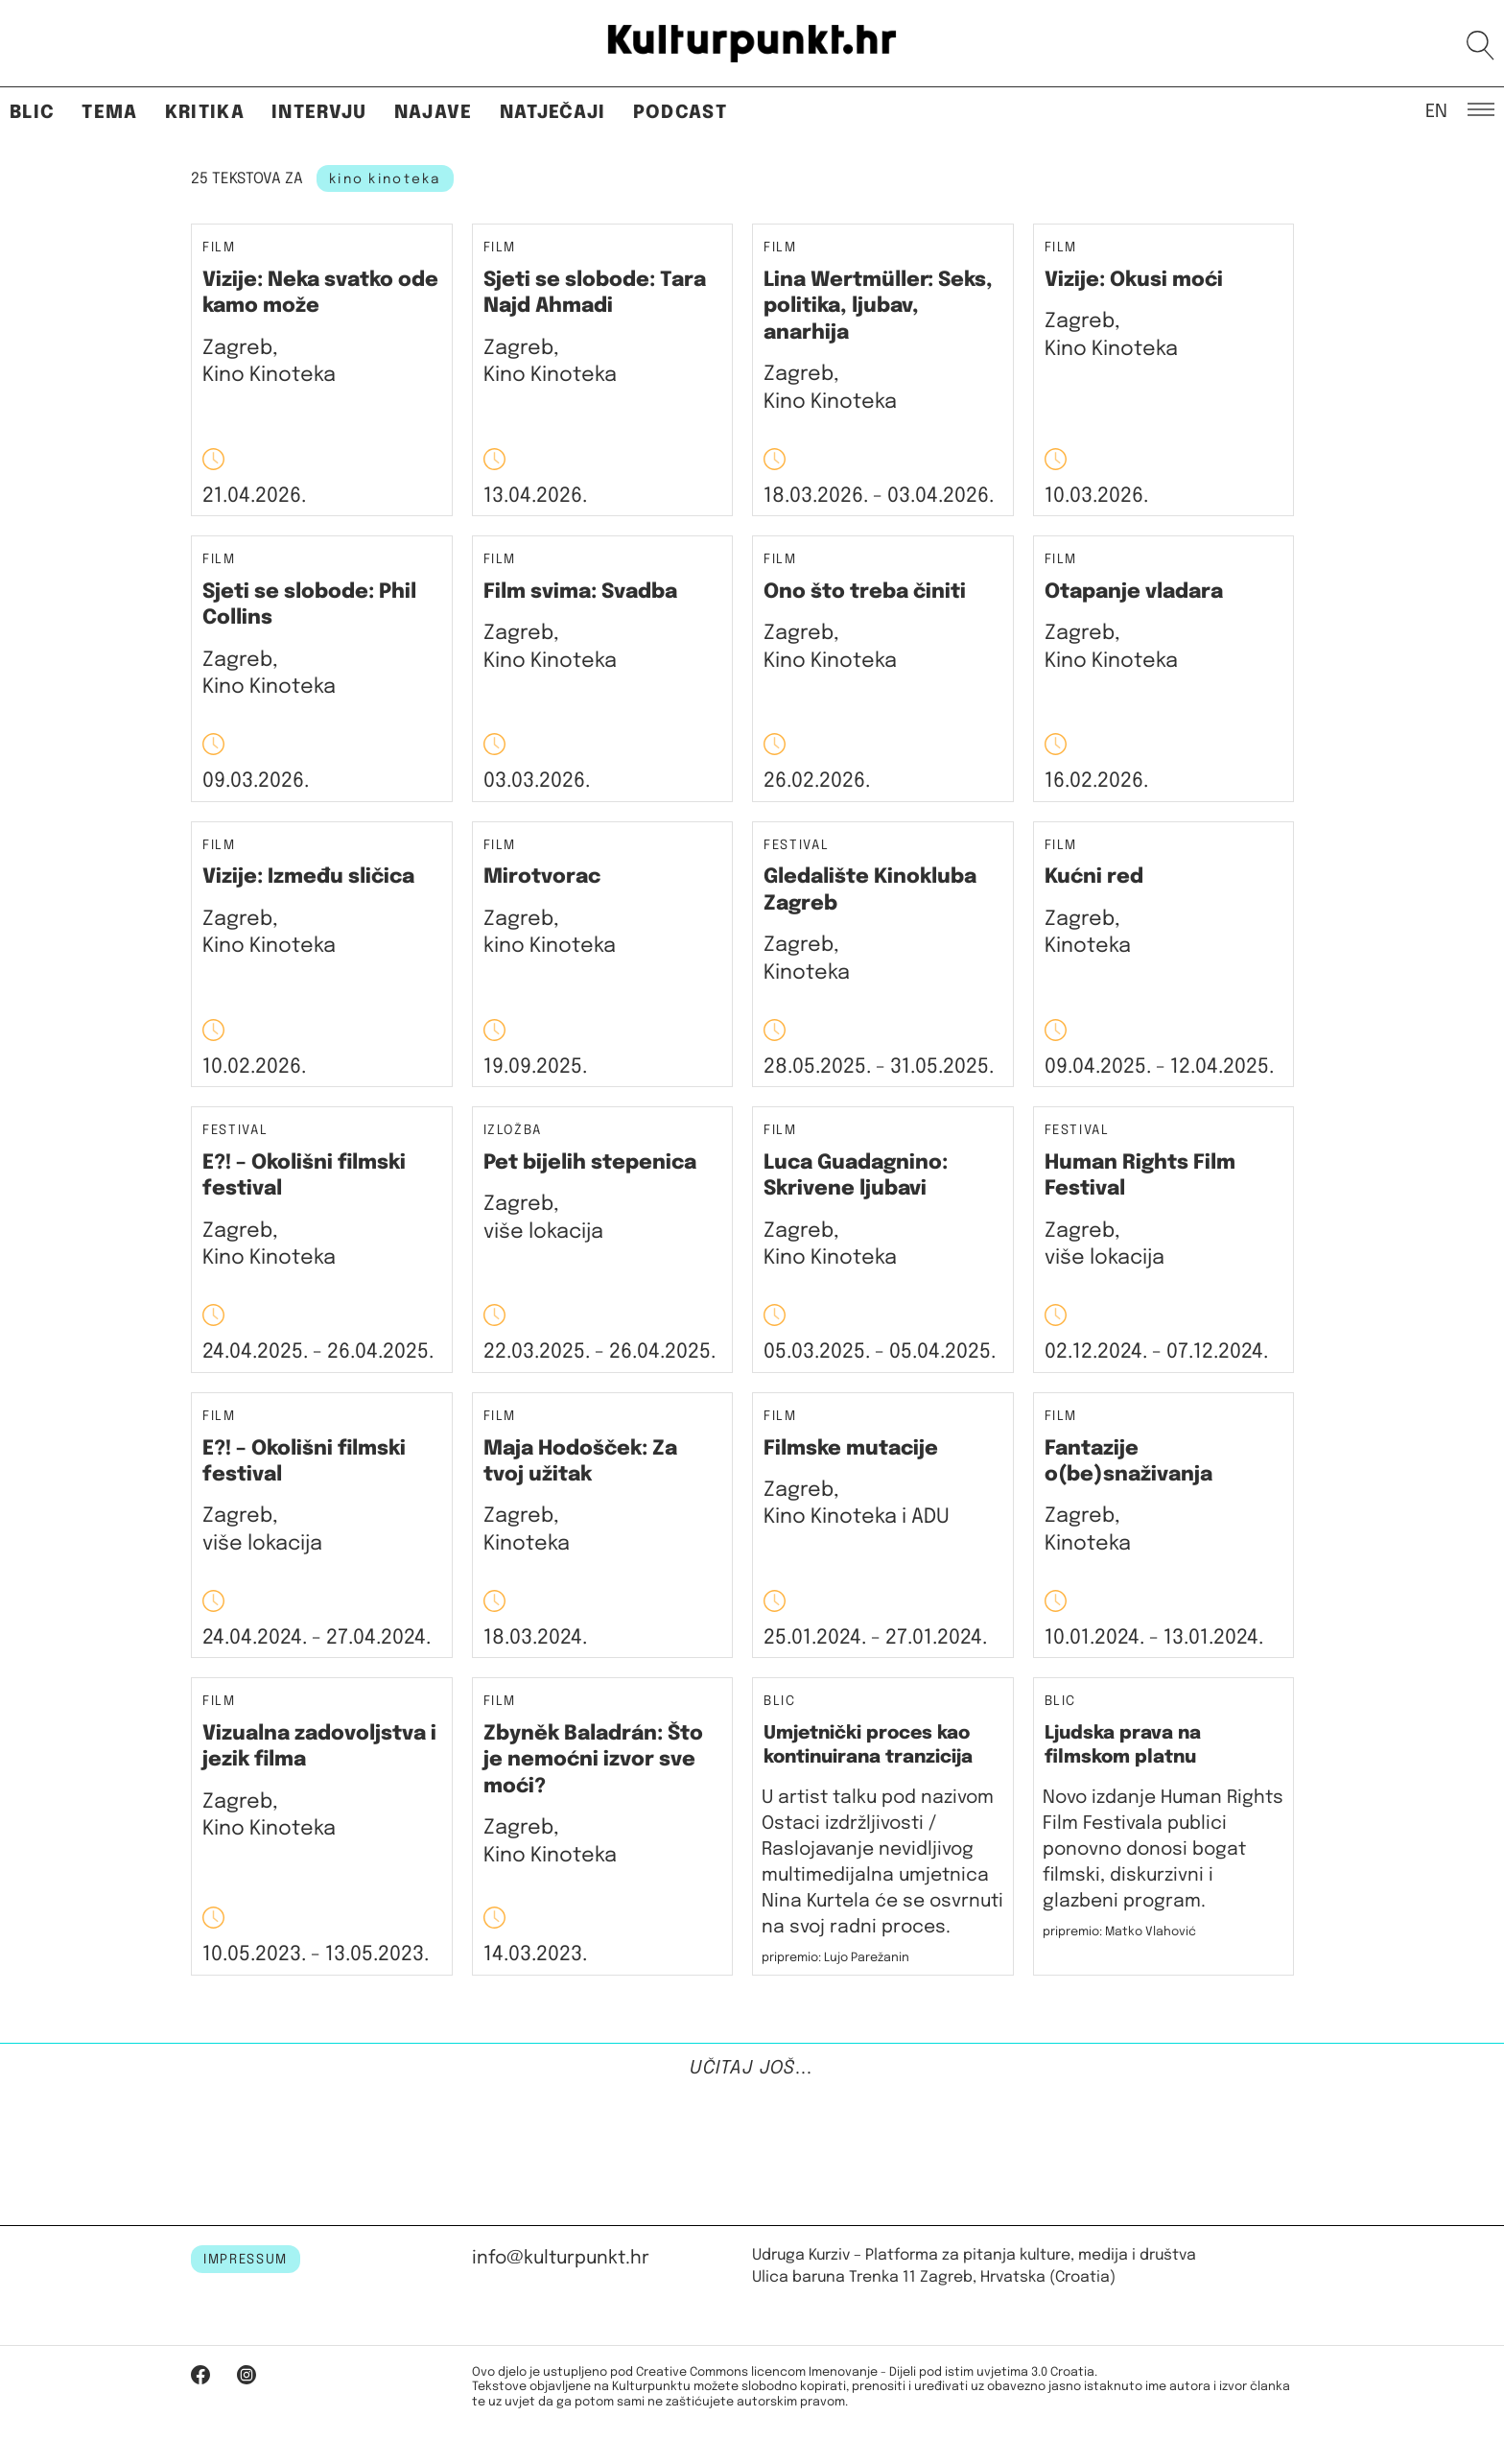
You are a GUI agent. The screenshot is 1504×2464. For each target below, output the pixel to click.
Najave (433, 113)
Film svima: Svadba (580, 592)
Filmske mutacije (851, 1448)
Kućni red (1094, 877)
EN (1436, 110)
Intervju (319, 113)
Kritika (205, 113)
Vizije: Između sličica (308, 877)
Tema (109, 113)
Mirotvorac (541, 877)
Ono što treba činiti (865, 592)
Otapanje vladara (1134, 592)
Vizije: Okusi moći (1134, 280)
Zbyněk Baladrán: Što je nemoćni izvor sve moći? (593, 1760)
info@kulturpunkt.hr (560, 2258)
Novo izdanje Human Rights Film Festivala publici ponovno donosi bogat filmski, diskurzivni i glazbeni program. (1163, 1849)
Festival (796, 846)
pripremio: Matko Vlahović (1119, 1932)
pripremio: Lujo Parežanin (835, 1958)
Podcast (680, 113)
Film (219, 248)
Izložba (513, 1131)
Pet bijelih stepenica (589, 1162)
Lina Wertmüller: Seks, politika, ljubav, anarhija (878, 307)
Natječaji (553, 113)
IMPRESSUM (245, 2259)
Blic (32, 113)
